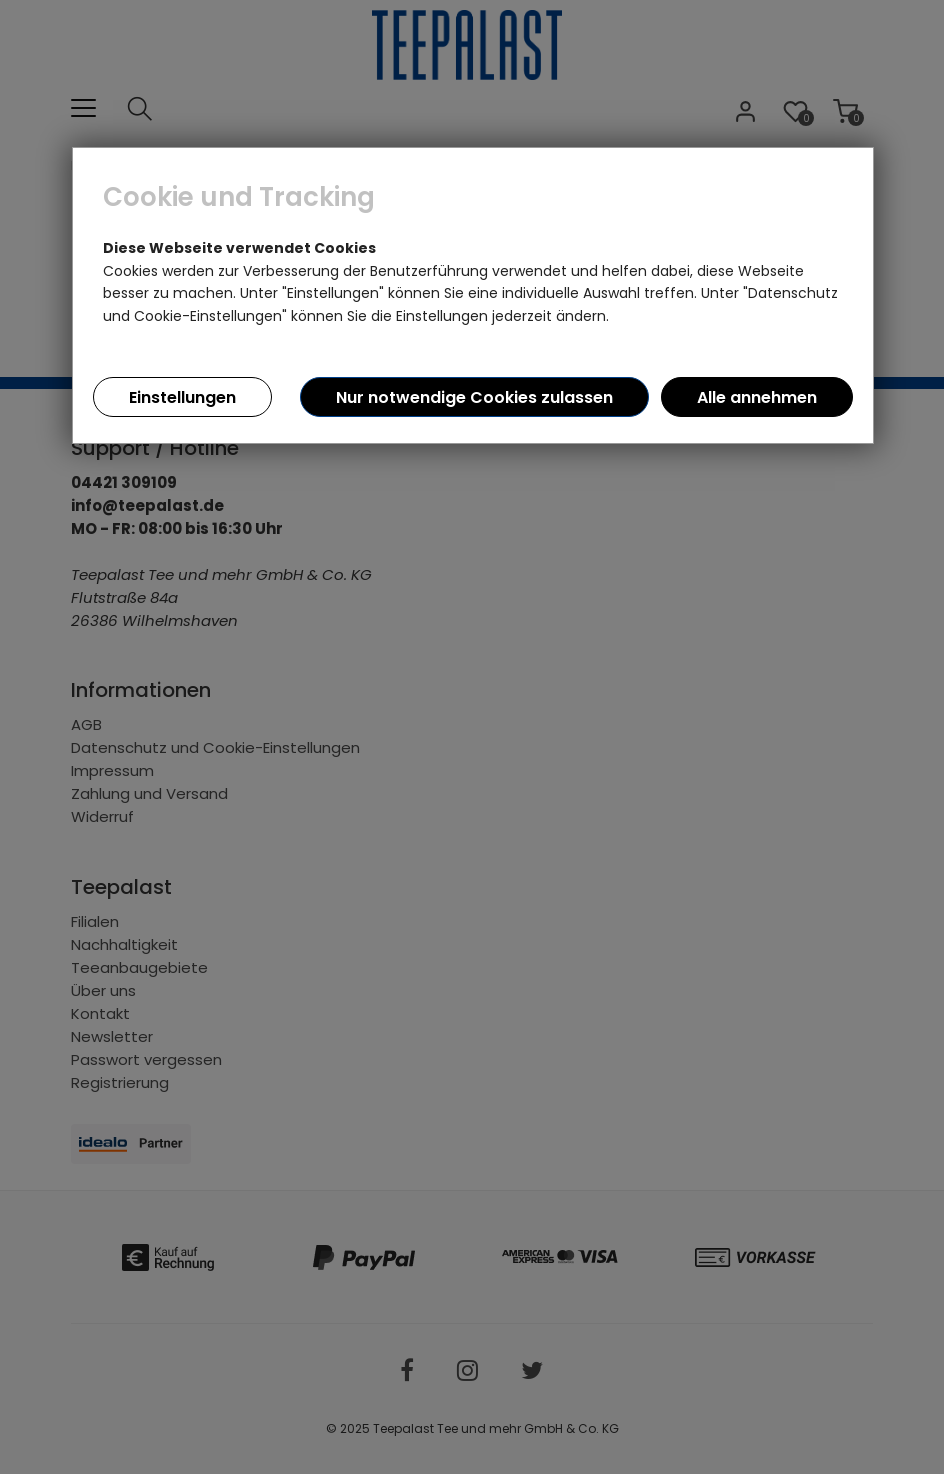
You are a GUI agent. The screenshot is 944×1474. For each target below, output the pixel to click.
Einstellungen (182, 397)
